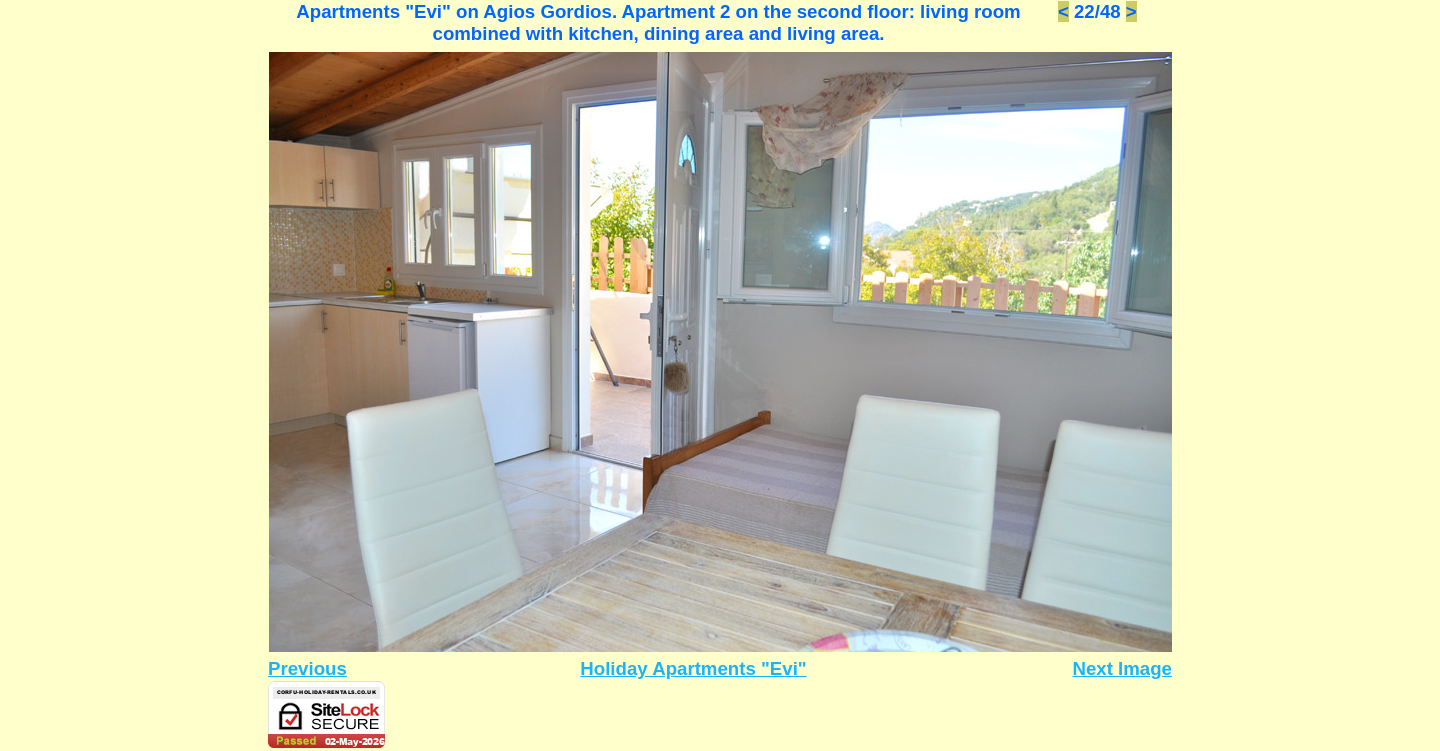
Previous (307, 668)
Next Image (1122, 668)
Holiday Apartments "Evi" (693, 668)
